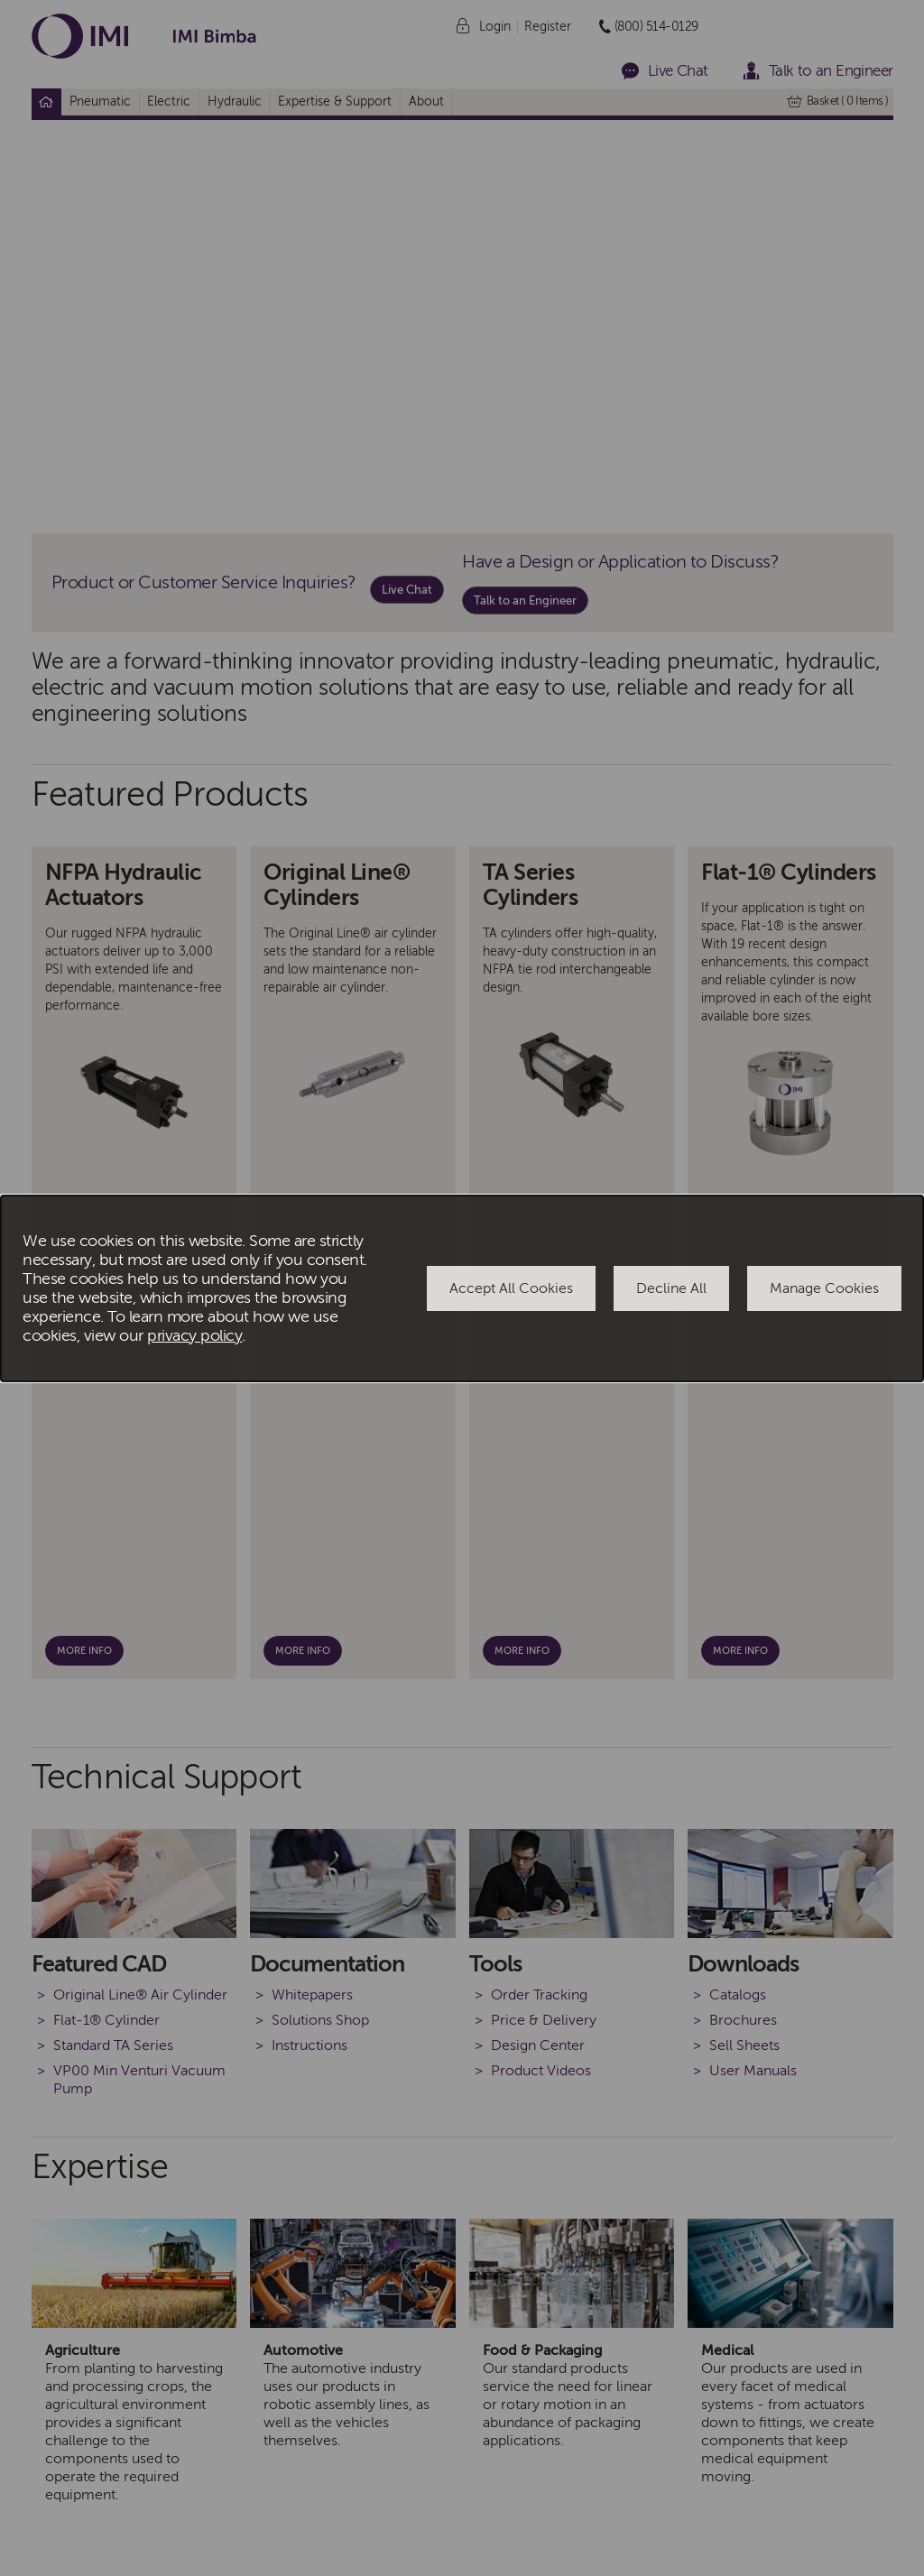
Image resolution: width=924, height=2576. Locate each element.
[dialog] (462, 1288)
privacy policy (194, 1335)
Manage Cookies (824, 1288)
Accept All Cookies (511, 1288)
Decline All (671, 1288)
